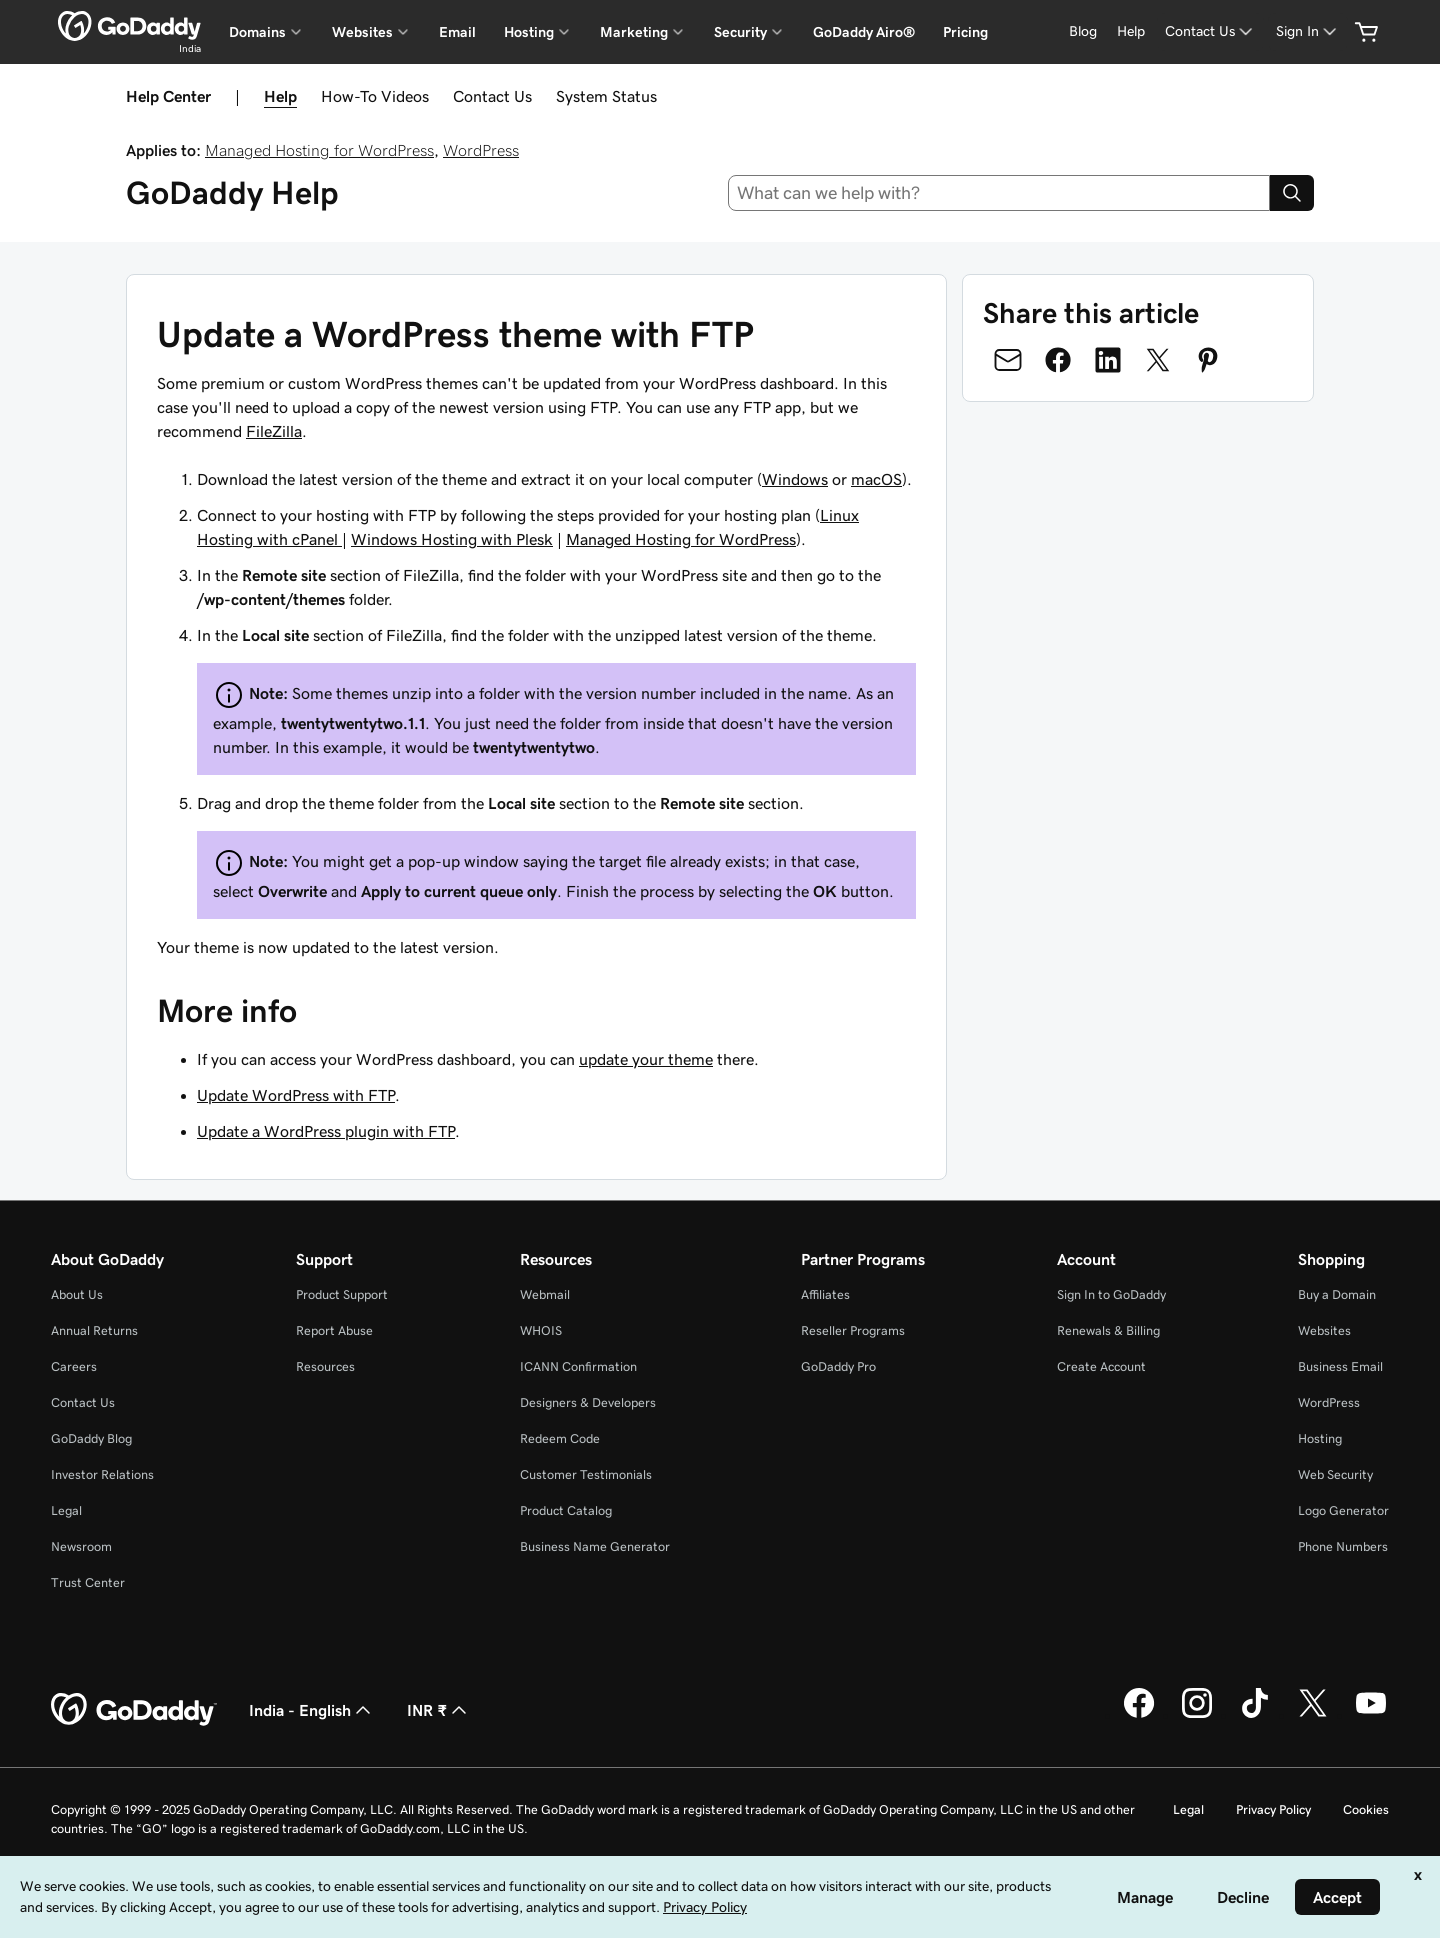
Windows (795, 479)
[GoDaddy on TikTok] (1255, 1715)
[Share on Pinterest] (1208, 360)
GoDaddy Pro (838, 1366)
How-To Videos (375, 96)
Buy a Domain (1337, 1294)
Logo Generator (1343, 1510)
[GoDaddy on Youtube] (1371, 1715)
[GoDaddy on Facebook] (1139, 1715)
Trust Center (88, 1582)
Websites (1324, 1330)
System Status (606, 96)
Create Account (1101, 1366)
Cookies (1366, 1809)
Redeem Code (560, 1438)
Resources (325, 1366)
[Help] (1131, 31)
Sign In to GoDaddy (1111, 1294)
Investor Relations (102, 1474)
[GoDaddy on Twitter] (1313, 1715)
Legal (66, 1510)
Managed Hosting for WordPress (319, 150)
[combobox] (999, 193)
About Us (77, 1294)
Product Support (342, 1294)
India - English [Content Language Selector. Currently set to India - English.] (312, 1710)
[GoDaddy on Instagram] (1197, 1715)
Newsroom (81, 1546)
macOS (876, 479)
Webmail (545, 1294)
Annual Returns (94, 1330)
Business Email (1340, 1366)
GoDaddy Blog (91, 1438)
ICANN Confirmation (578, 1366)
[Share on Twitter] (1158, 360)
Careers (74, 1366)
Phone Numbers (1343, 1546)
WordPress (481, 150)
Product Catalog (566, 1510)
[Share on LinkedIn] (1108, 360)
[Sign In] (1308, 31)
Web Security (1335, 1474)
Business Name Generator (595, 1546)
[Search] (1292, 193)
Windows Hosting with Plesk (452, 539)
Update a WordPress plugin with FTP (326, 1131)
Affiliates (825, 1294)
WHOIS (541, 1330)
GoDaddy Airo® (864, 32)
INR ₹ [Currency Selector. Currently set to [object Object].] (439, 1710)
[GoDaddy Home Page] (134, 1710)
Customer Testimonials (586, 1474)
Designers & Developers (588, 1402)
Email (457, 32)
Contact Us (492, 96)
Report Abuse (334, 1330)
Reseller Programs (853, 1330)
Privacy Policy (1273, 1809)
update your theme (646, 1059)
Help (280, 96)
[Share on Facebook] (1058, 360)
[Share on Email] (1008, 360)
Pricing (965, 32)
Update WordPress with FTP (296, 1095)
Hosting (1320, 1438)
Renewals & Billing (1108, 1330)
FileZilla (274, 431)
